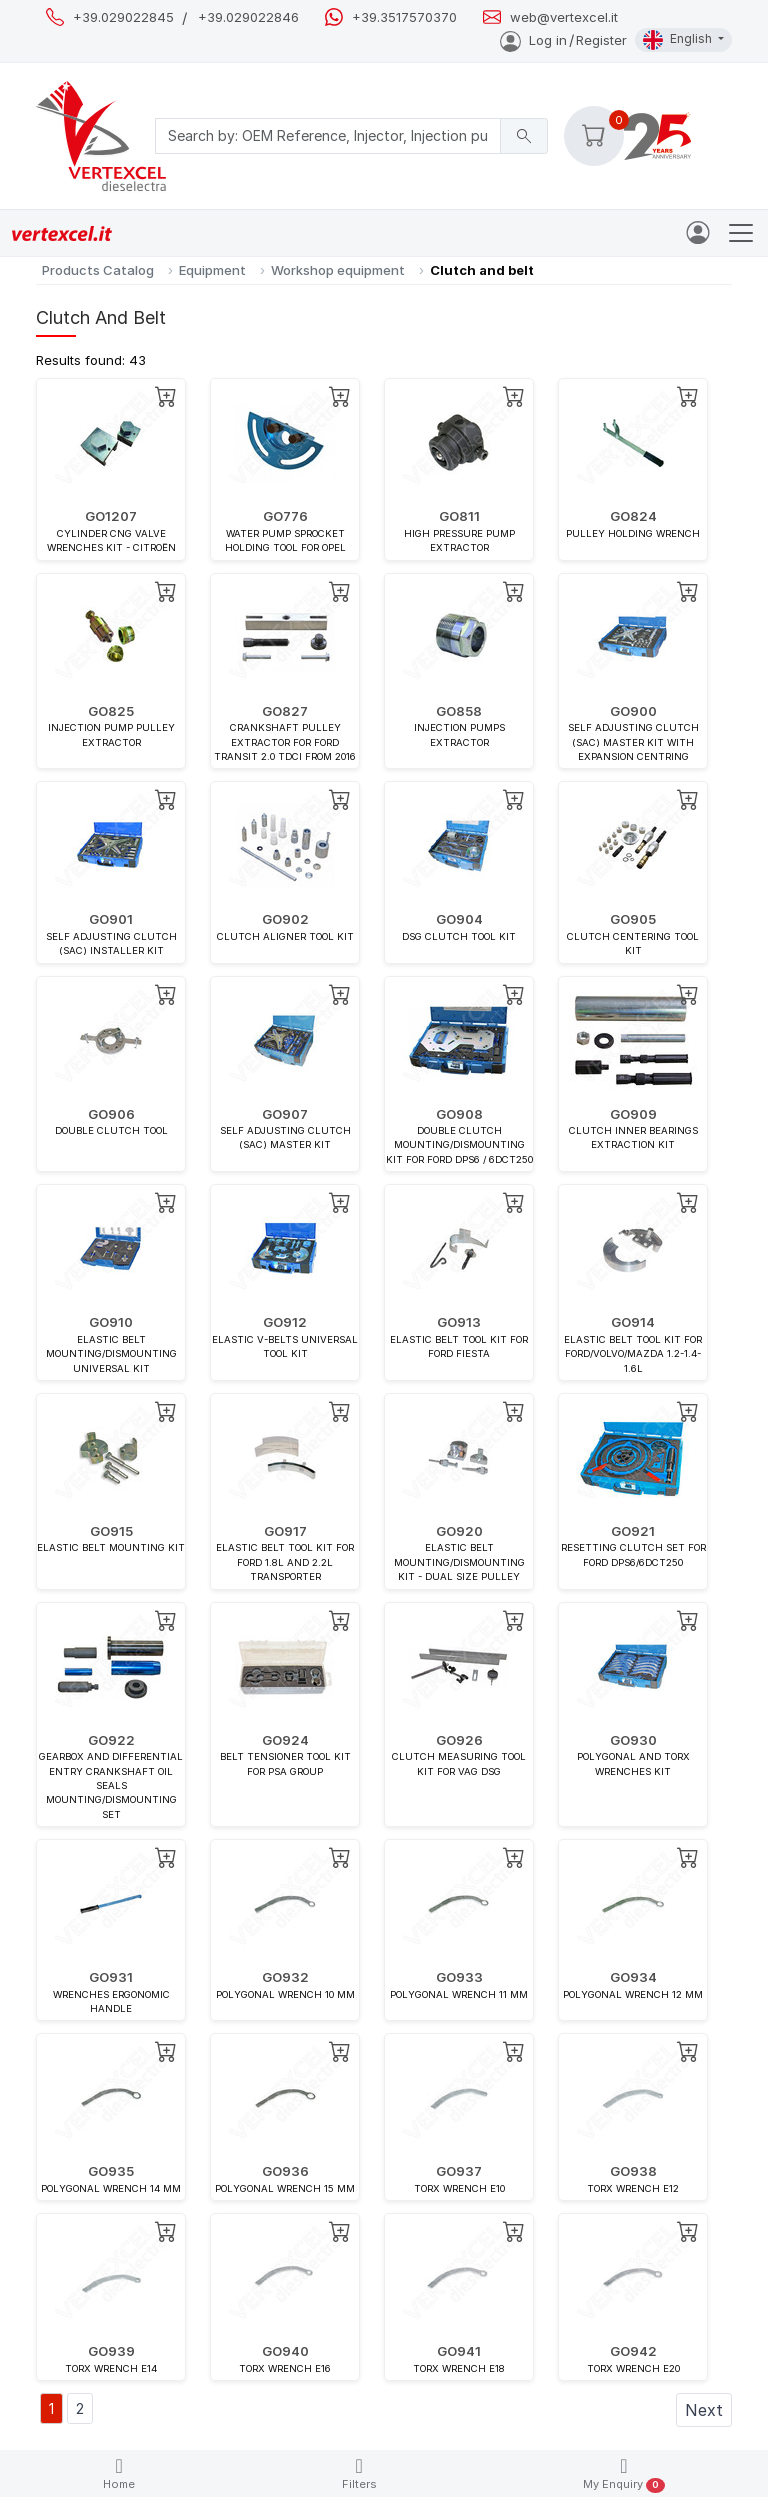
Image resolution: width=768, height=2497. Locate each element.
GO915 (111, 1531)
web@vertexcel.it (564, 17)
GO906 (111, 1114)
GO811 (459, 516)
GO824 (633, 516)
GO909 (633, 1114)
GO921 (633, 1531)
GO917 (285, 1531)
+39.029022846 (248, 17)
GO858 (459, 711)
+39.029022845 (123, 17)
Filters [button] (359, 2473)
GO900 (633, 711)
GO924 (285, 1740)
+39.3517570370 (404, 17)
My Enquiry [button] (623, 2474)
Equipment (212, 270)
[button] (594, 136)
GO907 (285, 1114)
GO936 (285, 2171)
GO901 (111, 919)
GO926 (459, 1740)
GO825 (111, 711)
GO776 (285, 516)
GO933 (459, 1977)
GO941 (459, 2351)
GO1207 (111, 516)
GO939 (111, 2351)
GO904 (459, 919)
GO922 (111, 1740)
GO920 (459, 1531)
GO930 (633, 1740)
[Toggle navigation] (741, 233)
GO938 (633, 2171)
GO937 (459, 2171)
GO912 (285, 1322)
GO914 (633, 1322)
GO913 (459, 1322)
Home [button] (119, 2473)
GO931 (111, 1977)
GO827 (285, 711)
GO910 (111, 1322)
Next (704, 2410)
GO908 (459, 1114)
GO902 (285, 919)
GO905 (633, 919)
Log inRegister (563, 40)
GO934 (633, 1977)
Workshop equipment (338, 270)
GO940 (285, 2351)
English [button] (679, 40)
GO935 (111, 2171)
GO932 (285, 1977)
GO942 (633, 2351)
